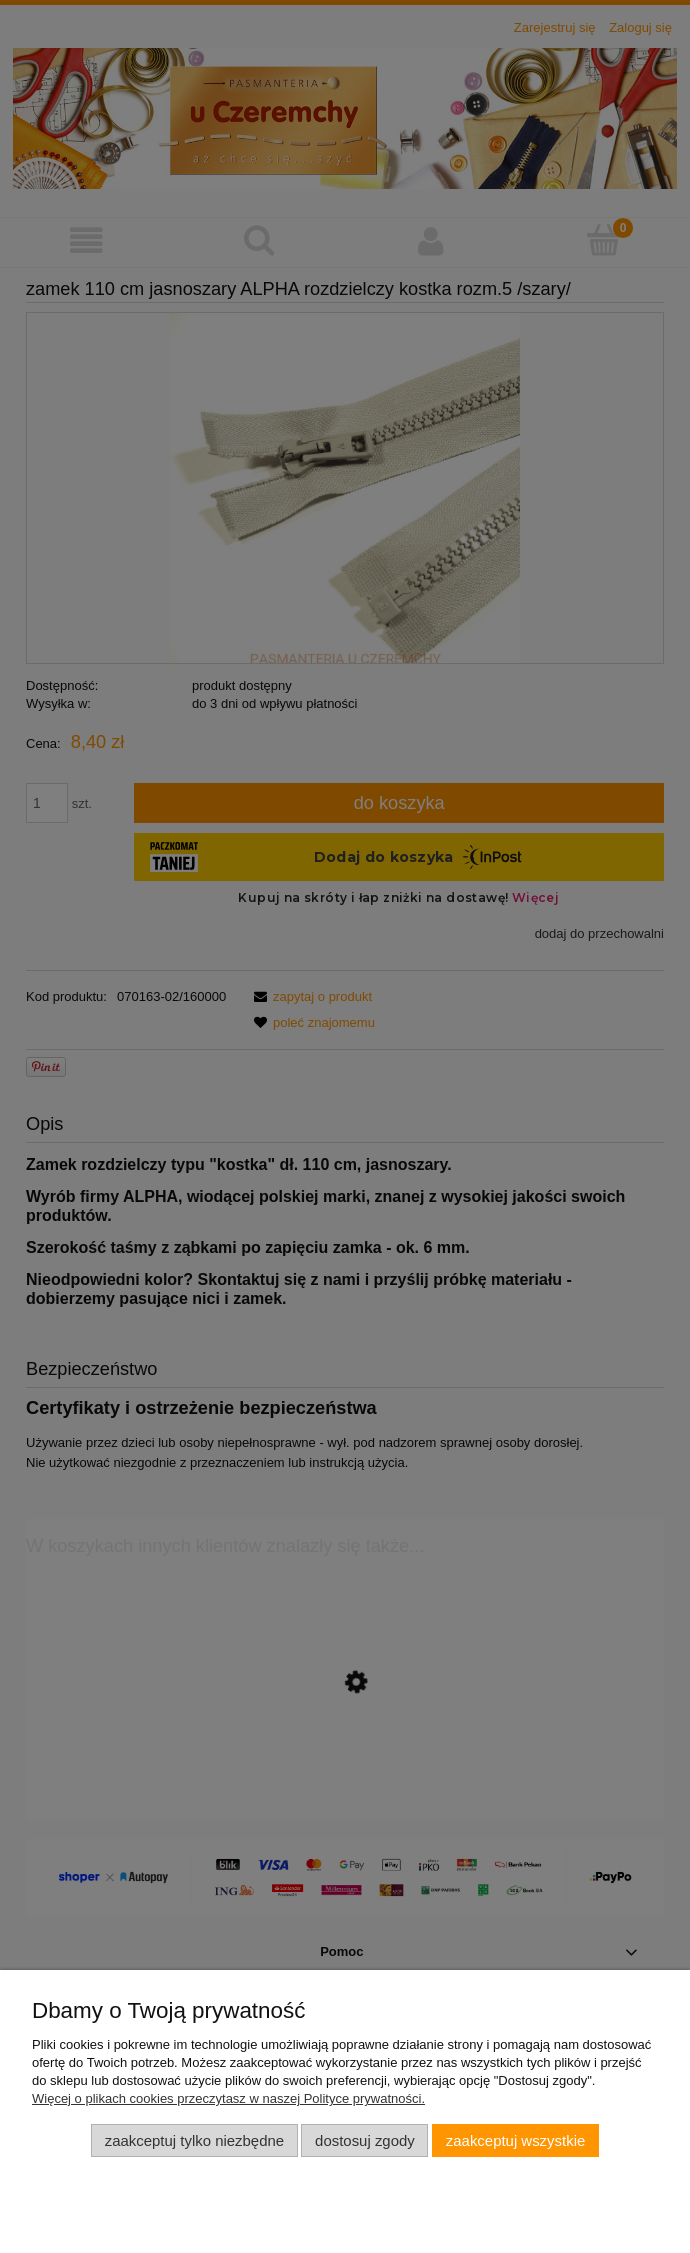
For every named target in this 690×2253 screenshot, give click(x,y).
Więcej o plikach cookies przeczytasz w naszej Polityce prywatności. (228, 2098)
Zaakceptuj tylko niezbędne (194, 2140)
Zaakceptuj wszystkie (515, 2140)
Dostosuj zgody (365, 2140)
